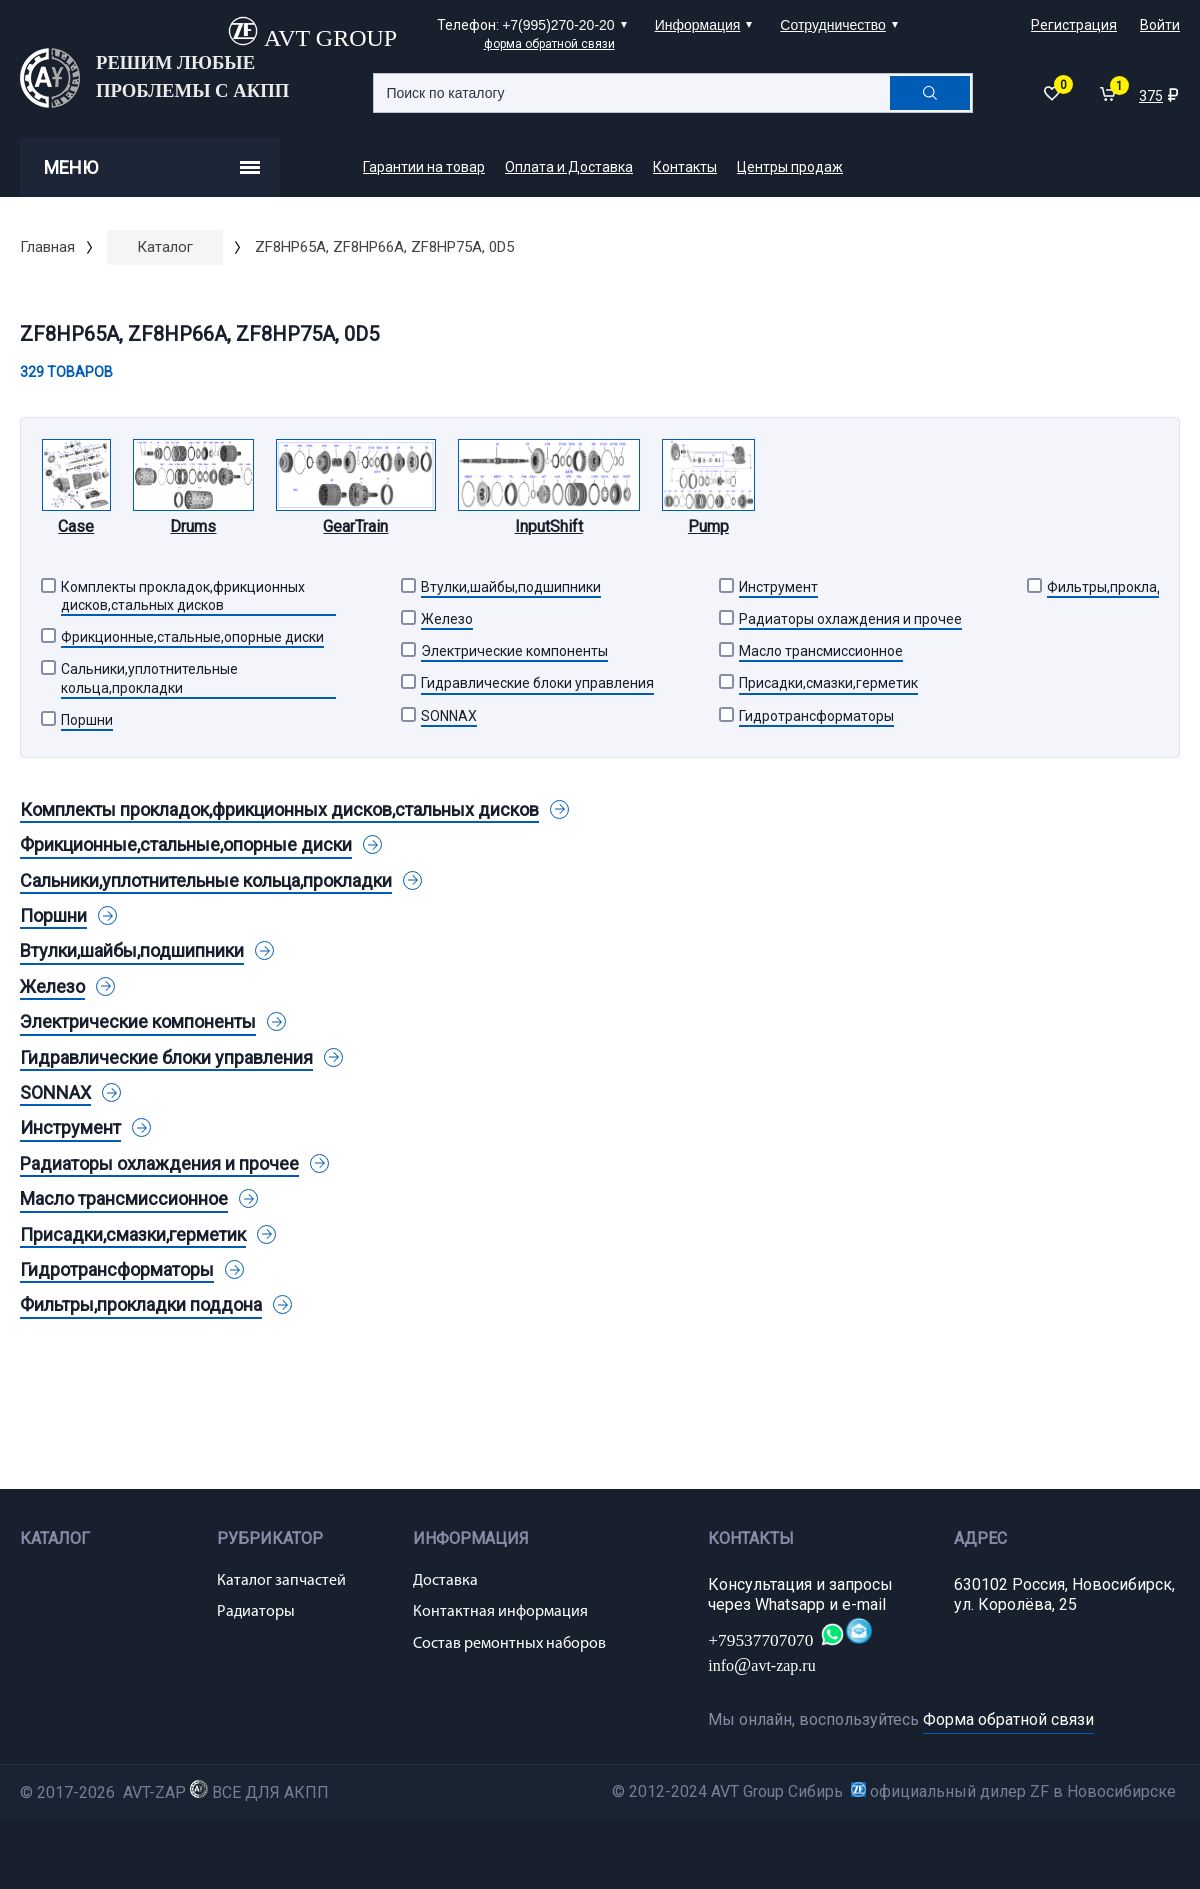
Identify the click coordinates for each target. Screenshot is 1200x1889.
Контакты (685, 167)
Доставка (445, 1581)
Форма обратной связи (1008, 1719)
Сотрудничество (832, 25)
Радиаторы (256, 1612)
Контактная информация (500, 1612)
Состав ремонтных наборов (509, 1644)
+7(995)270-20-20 (558, 25)
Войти (1160, 25)
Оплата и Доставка (569, 167)
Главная (47, 247)
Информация (698, 25)
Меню (152, 167)
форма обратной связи (549, 44)
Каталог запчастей (281, 1581)
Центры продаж (790, 167)
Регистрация (1074, 25)
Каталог (165, 247)
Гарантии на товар (424, 167)
